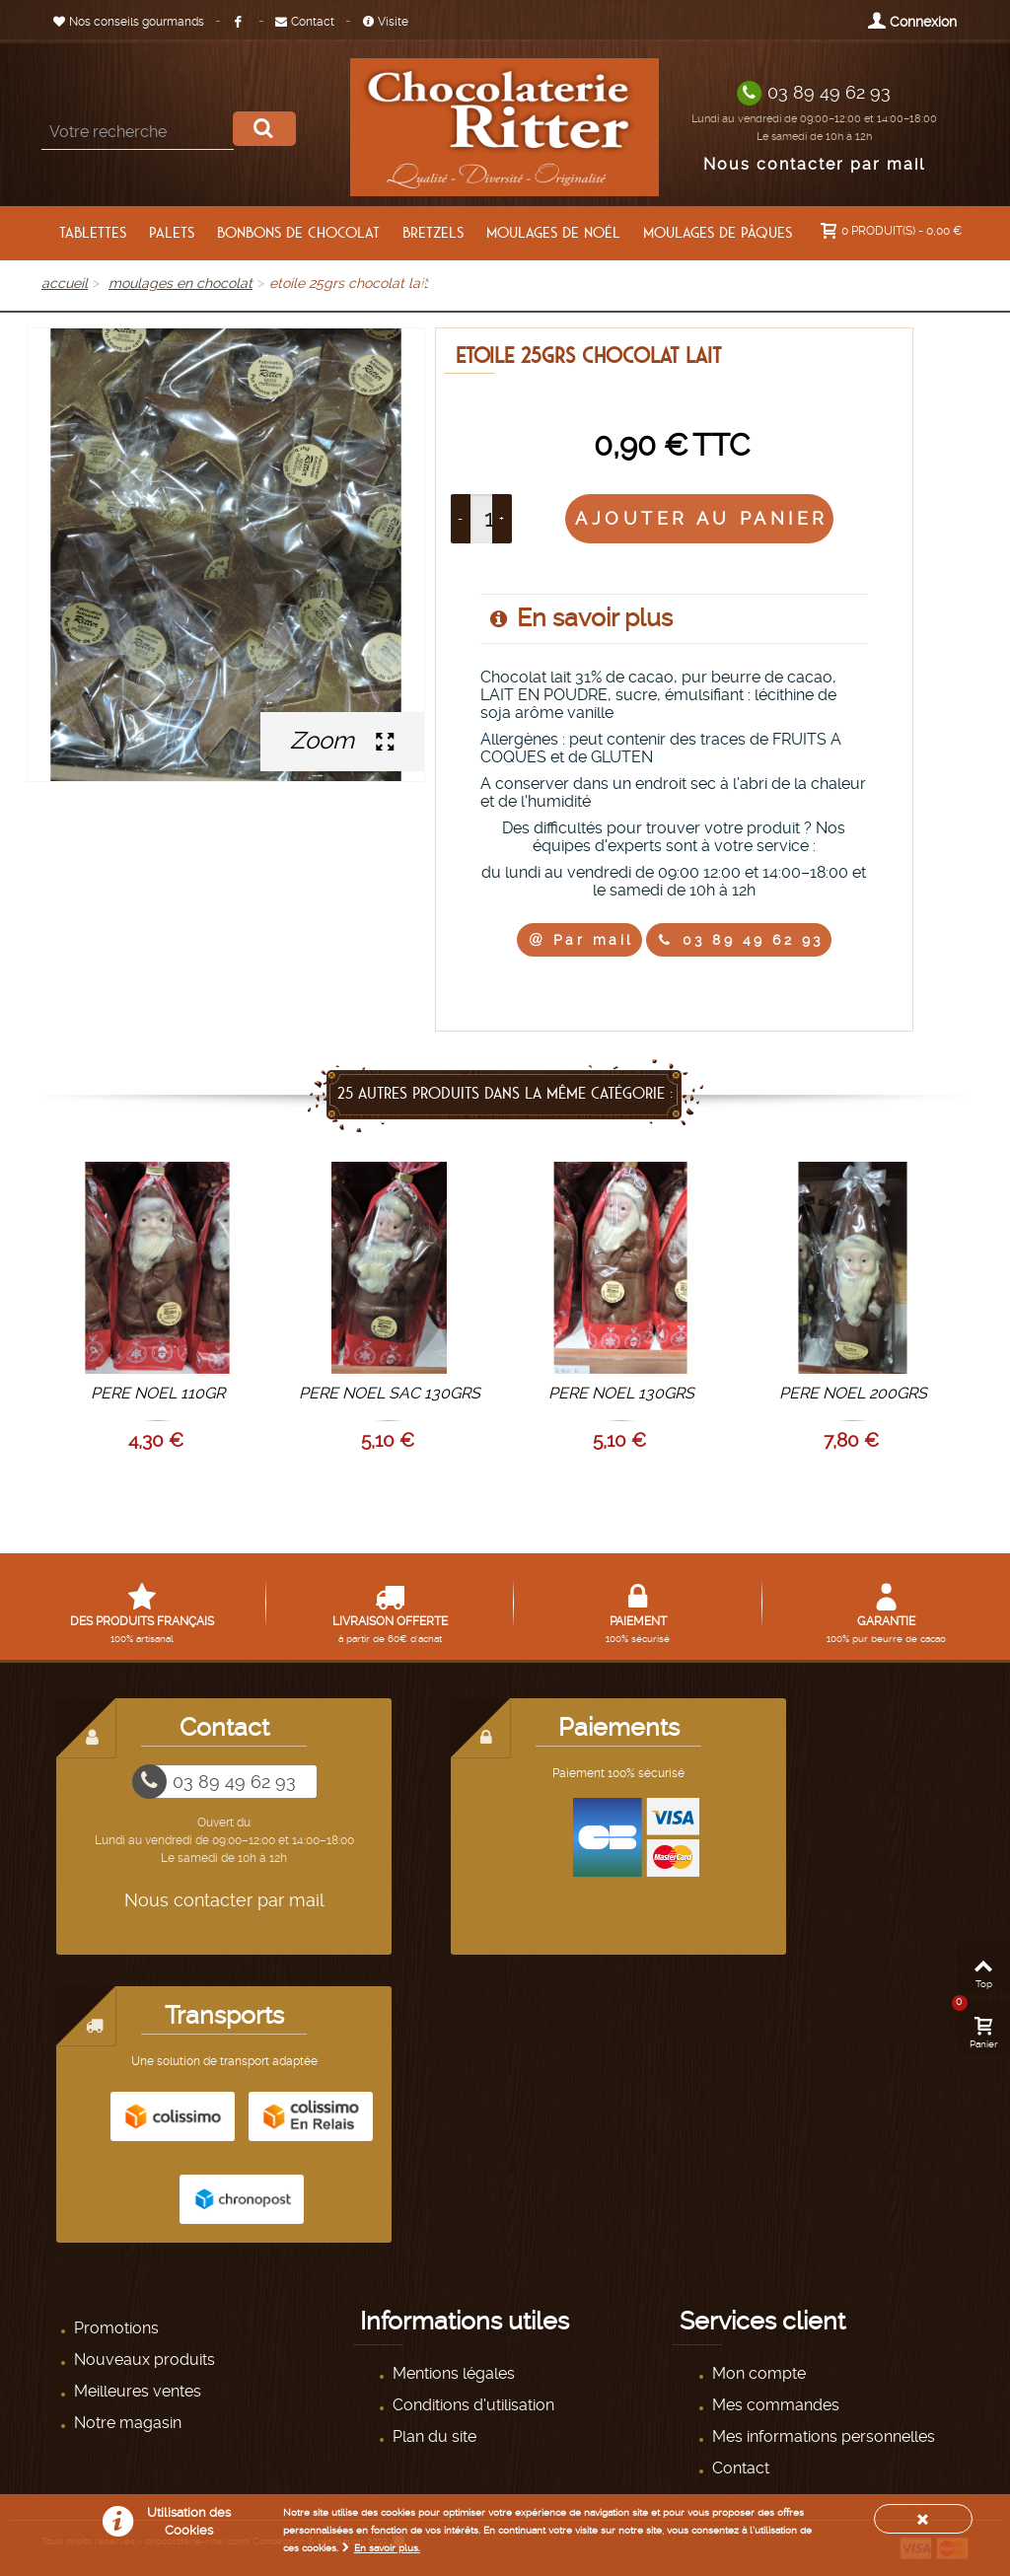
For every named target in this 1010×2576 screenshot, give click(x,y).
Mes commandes (773, 2405)
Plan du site (432, 2436)
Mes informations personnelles (821, 2436)
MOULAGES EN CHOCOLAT (180, 283)
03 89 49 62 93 (829, 92)
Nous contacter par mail (814, 164)
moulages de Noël (553, 233)
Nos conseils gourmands (128, 22)
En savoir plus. (387, 2547)
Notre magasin (125, 2422)
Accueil (64, 283)
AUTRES (566, 285)
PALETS (171, 233)
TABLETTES (92, 233)
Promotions (114, 2328)
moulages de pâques (717, 233)
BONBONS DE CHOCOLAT (298, 233)
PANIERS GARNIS (470, 285)
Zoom (342, 740)
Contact (304, 22)
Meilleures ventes (135, 2391)
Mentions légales (452, 2373)
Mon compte (757, 2373)
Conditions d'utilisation (471, 2405)
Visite (385, 22)
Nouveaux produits (142, 2359)
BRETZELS (433, 233)
